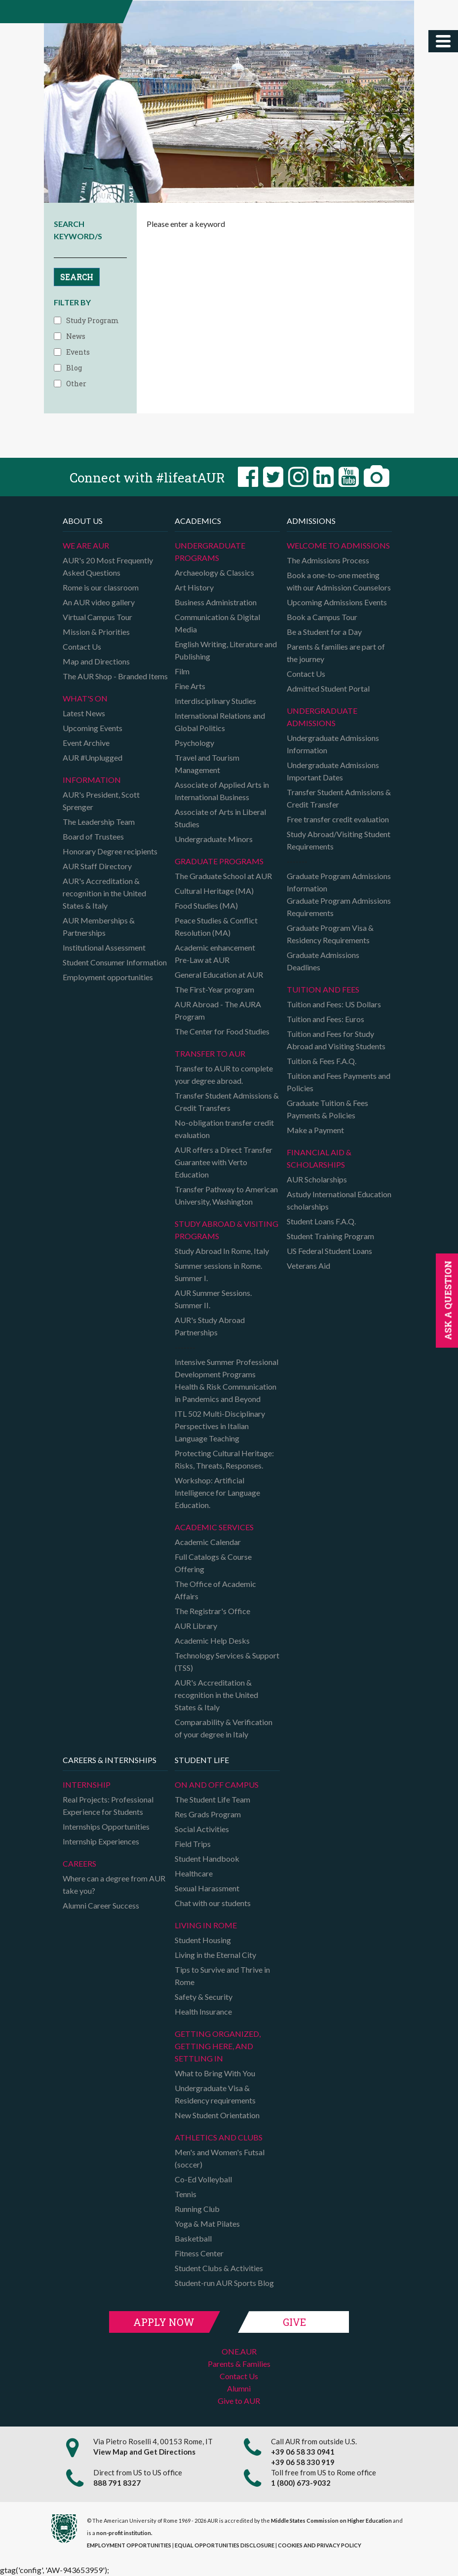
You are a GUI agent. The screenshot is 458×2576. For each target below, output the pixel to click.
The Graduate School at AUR (223, 876)
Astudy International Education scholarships (339, 1200)
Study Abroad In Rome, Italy (222, 1250)
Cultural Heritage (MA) (214, 890)
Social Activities (202, 1829)
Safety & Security (203, 1996)
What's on (85, 698)
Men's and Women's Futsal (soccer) (220, 2158)
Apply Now (163, 2322)
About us (83, 520)
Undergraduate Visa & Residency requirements (215, 2094)
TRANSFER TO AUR (210, 1053)
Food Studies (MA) (206, 905)
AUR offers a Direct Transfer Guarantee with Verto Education (223, 1162)
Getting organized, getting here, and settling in (218, 2046)
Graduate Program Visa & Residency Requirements (330, 934)
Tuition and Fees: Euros (325, 1019)
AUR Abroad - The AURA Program (218, 1010)
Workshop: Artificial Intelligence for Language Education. (217, 1492)
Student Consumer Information (115, 962)
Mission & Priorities (96, 631)
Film (182, 671)
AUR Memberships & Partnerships (99, 926)
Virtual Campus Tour (97, 617)
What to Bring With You (215, 2073)
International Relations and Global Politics (220, 722)
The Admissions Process (328, 560)
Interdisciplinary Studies (215, 700)
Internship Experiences (101, 1841)
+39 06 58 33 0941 (303, 2451)
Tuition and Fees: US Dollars (334, 1004)
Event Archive (86, 742)
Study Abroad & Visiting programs (226, 1230)
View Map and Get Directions (144, 2451)
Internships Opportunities (106, 1826)
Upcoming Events (92, 728)
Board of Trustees (93, 836)
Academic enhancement (215, 947)
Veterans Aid (308, 1265)
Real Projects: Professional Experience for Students (108, 1805)
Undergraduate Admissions (322, 717)
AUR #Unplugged (92, 757)
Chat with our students (213, 1903)
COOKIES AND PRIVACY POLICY (319, 2545)
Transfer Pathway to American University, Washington (226, 1195)
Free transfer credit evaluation (338, 819)
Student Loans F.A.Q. (321, 1221)
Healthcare (194, 1873)
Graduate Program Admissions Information (339, 882)
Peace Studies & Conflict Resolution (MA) (216, 926)
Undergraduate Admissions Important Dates (333, 771)
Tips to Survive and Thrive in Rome (222, 1976)
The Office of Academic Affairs (215, 1590)
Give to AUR (239, 2400)
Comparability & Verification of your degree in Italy (223, 1728)
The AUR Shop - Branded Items (115, 676)
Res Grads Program (208, 1814)
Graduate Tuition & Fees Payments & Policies (327, 1109)
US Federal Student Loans (329, 1250)
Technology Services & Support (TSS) (227, 1661)
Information (92, 779)
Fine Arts (190, 686)
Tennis (185, 2194)
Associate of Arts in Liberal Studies (220, 818)
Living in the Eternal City (215, 1954)
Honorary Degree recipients (110, 851)
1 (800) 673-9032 (301, 2482)
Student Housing (203, 1940)
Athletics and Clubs (219, 2137)
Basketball (193, 2238)
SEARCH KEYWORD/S (78, 230)
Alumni (239, 2388)
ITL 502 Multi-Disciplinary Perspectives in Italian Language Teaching (220, 1426)
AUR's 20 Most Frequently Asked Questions (108, 566)
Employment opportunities (108, 977)
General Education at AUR (219, 974)
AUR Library (196, 1625)
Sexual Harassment (207, 1888)
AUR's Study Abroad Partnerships (210, 1326)
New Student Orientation (217, 2115)
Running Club (197, 2208)
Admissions (311, 520)
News (75, 336)
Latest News (84, 713)
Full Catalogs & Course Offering (213, 1563)
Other (76, 383)
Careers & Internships (109, 1760)
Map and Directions (96, 661)
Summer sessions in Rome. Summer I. (218, 1272)
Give (294, 2322)
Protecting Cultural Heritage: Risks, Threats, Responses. (224, 1459)
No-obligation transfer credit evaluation (224, 1129)
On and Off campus (217, 1784)
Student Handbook (207, 1858)
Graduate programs (219, 861)
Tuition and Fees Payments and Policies (338, 1082)
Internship (87, 1784)
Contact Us (82, 646)
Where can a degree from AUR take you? (114, 1884)
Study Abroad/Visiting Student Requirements (338, 840)
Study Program (92, 320)
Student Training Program (330, 1236)
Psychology (194, 742)
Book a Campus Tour (322, 617)
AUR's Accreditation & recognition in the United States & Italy (104, 893)
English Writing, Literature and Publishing (226, 650)
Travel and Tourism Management (207, 763)
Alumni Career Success (101, 1905)
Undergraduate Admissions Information (333, 744)
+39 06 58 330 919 (303, 2462)
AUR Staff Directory (97, 866)
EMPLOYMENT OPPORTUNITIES (129, 2545)
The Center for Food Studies (222, 1031)
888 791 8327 (117, 2482)
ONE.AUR (239, 2351)
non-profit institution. (124, 2533)
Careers (79, 1863)
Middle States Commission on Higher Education (331, 2520)
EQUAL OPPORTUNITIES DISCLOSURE (224, 2545)
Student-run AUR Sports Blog (224, 2282)
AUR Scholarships (317, 1179)
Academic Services (214, 1527)
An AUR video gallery (99, 602)
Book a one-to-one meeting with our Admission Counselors (339, 581)
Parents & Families (239, 2363)
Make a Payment (315, 1130)
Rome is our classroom (101, 587)
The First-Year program (214, 989)
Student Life (202, 1760)
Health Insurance (203, 2011)
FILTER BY (72, 302)
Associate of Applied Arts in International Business (222, 791)
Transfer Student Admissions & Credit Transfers (227, 1101)
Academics (198, 520)
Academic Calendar (208, 1541)
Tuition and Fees (323, 989)
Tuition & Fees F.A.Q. (321, 1061)
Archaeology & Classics (214, 572)
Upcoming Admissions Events (337, 602)
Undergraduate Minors (214, 839)
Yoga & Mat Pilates (207, 2223)
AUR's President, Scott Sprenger (101, 800)
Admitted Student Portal (328, 688)
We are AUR (86, 545)
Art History (194, 587)
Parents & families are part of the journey (336, 652)
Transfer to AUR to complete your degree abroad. (224, 1074)
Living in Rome (206, 1925)
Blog (74, 367)
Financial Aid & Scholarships (319, 1158)
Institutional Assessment (104, 947)
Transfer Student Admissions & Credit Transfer (339, 798)
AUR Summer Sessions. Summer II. (213, 1299)
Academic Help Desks (212, 1640)
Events (78, 352)
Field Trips (193, 1843)
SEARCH (76, 276)
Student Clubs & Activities (219, 2268)
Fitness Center (199, 2253)
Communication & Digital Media (217, 623)
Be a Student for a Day (324, 631)
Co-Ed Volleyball (203, 2179)
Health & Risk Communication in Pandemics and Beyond (225, 1392)
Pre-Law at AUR (202, 959)
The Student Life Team (212, 1799)
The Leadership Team (99, 821)
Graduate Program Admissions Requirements (339, 907)
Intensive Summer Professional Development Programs (226, 1368)
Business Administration (216, 602)
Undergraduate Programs (210, 551)
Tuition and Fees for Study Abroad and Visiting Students (336, 1040)
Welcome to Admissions (338, 545)
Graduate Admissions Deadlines (323, 961)
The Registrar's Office (212, 1611)
